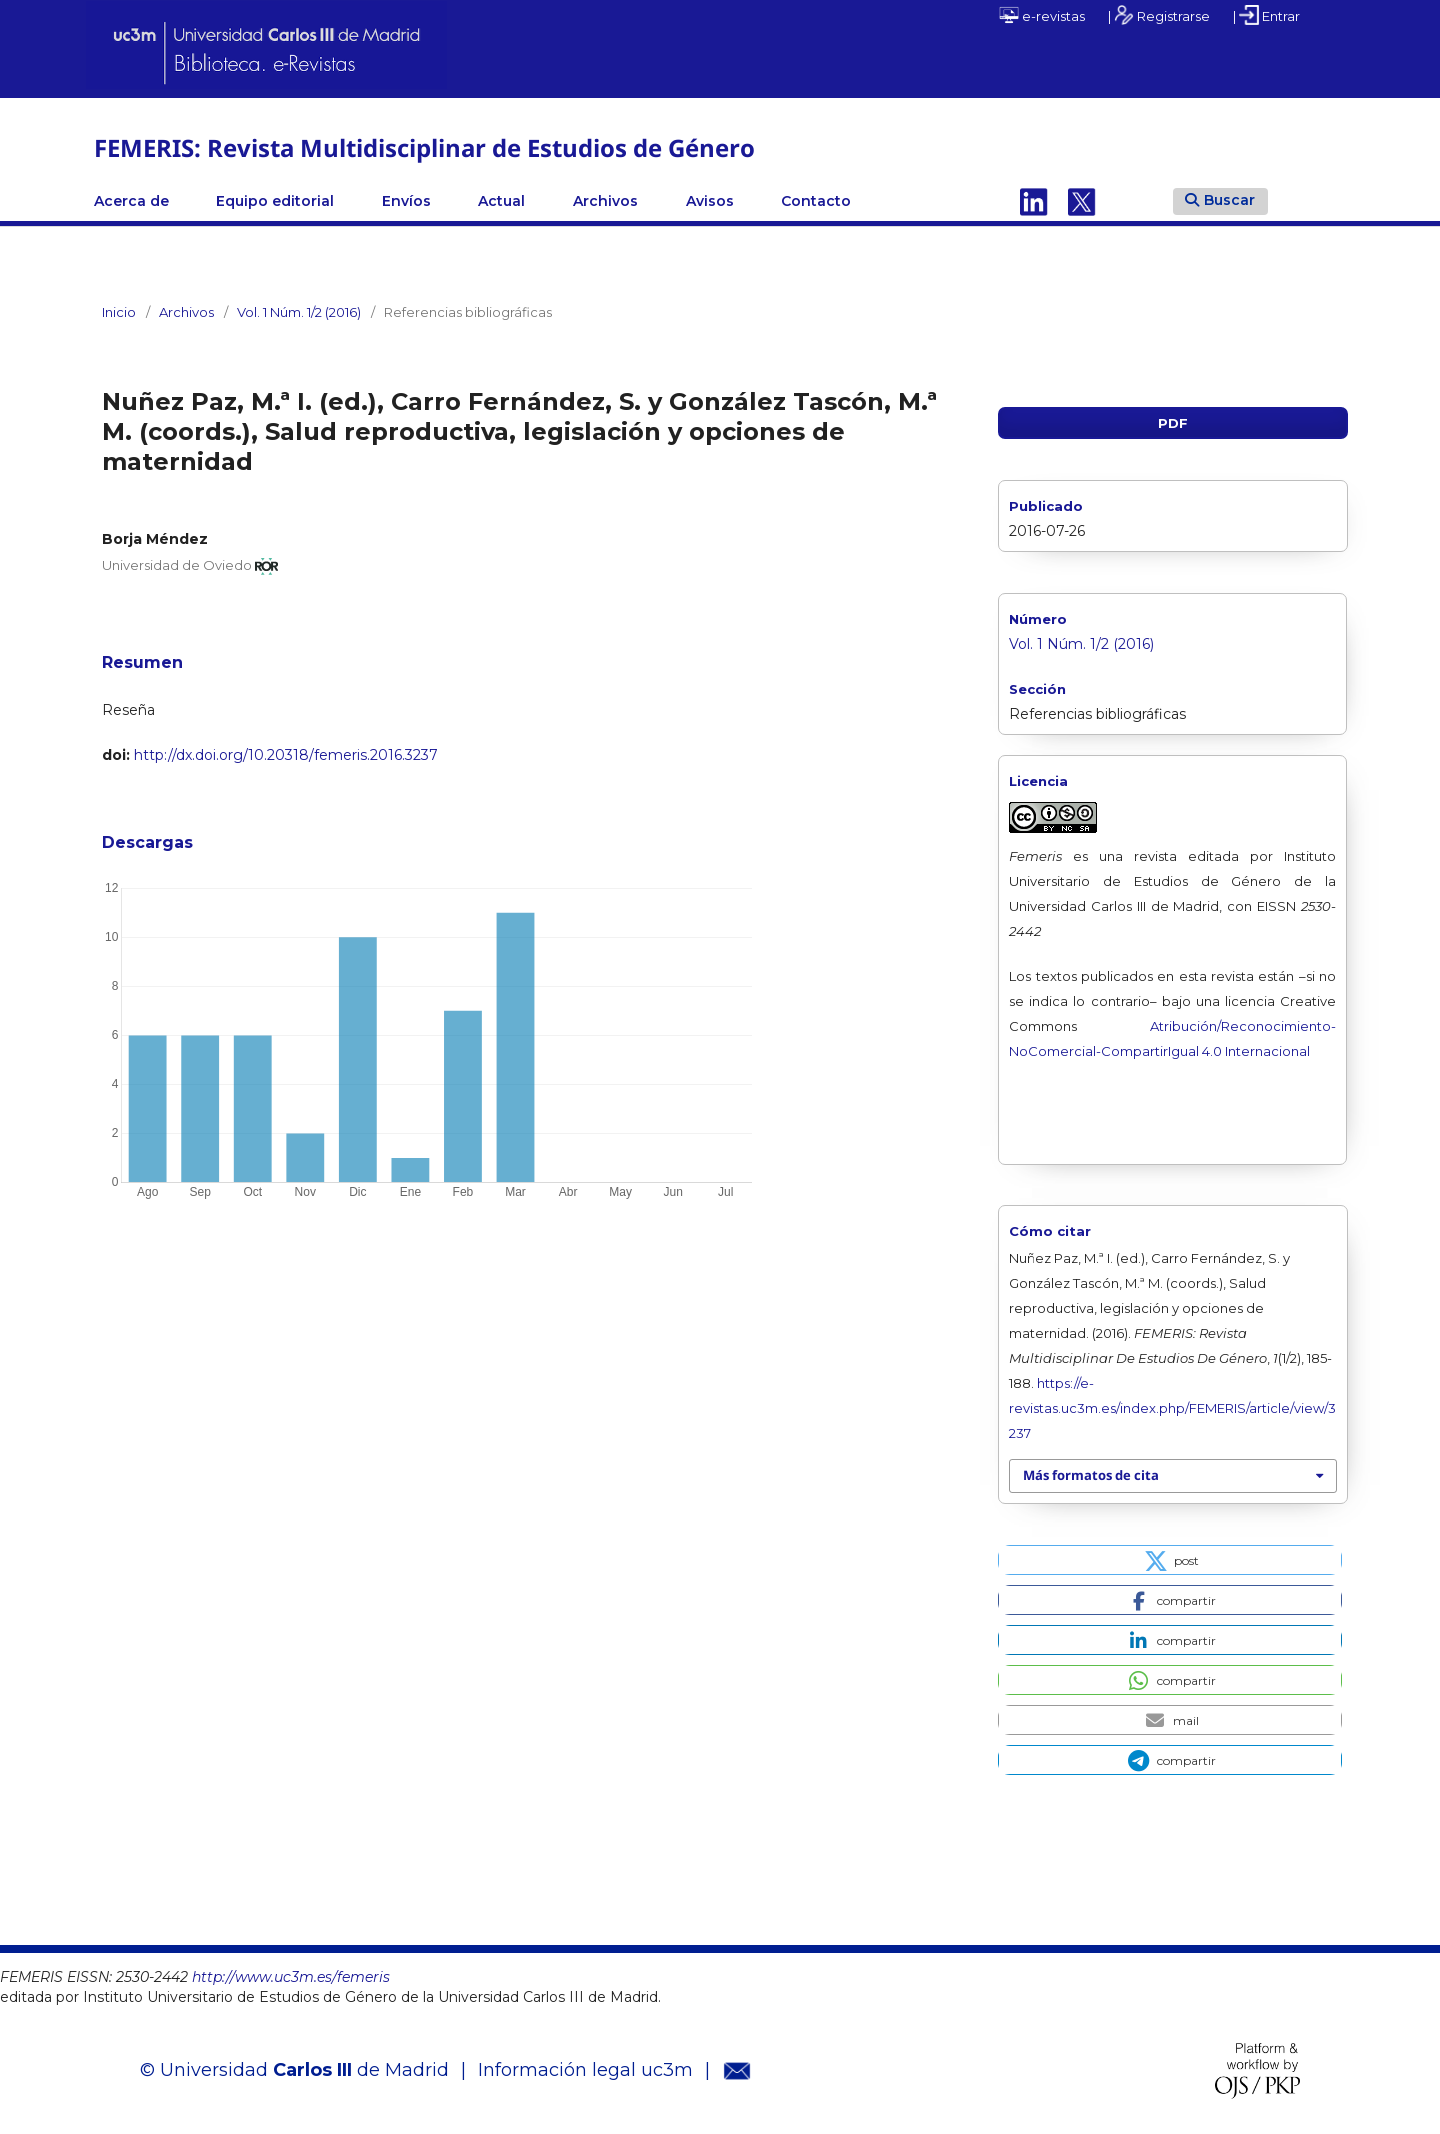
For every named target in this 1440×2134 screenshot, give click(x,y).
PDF (1173, 423)
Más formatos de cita (1091, 1475)
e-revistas (1042, 15)
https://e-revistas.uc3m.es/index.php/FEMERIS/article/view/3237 (1172, 1408)
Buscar (1220, 200)
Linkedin (1034, 201)
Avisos (710, 201)
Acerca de (131, 201)
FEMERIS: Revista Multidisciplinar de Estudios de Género (424, 147)
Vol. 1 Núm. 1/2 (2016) (299, 312)
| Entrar (1266, 15)
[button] (1169, 1560)
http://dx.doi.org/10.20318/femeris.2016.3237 (286, 755)
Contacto (816, 201)
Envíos (406, 201)
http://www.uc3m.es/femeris (291, 1977)
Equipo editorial (275, 201)
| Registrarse (1159, 15)
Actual (501, 201)
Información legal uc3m (585, 2070)
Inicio (119, 312)
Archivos (605, 201)
